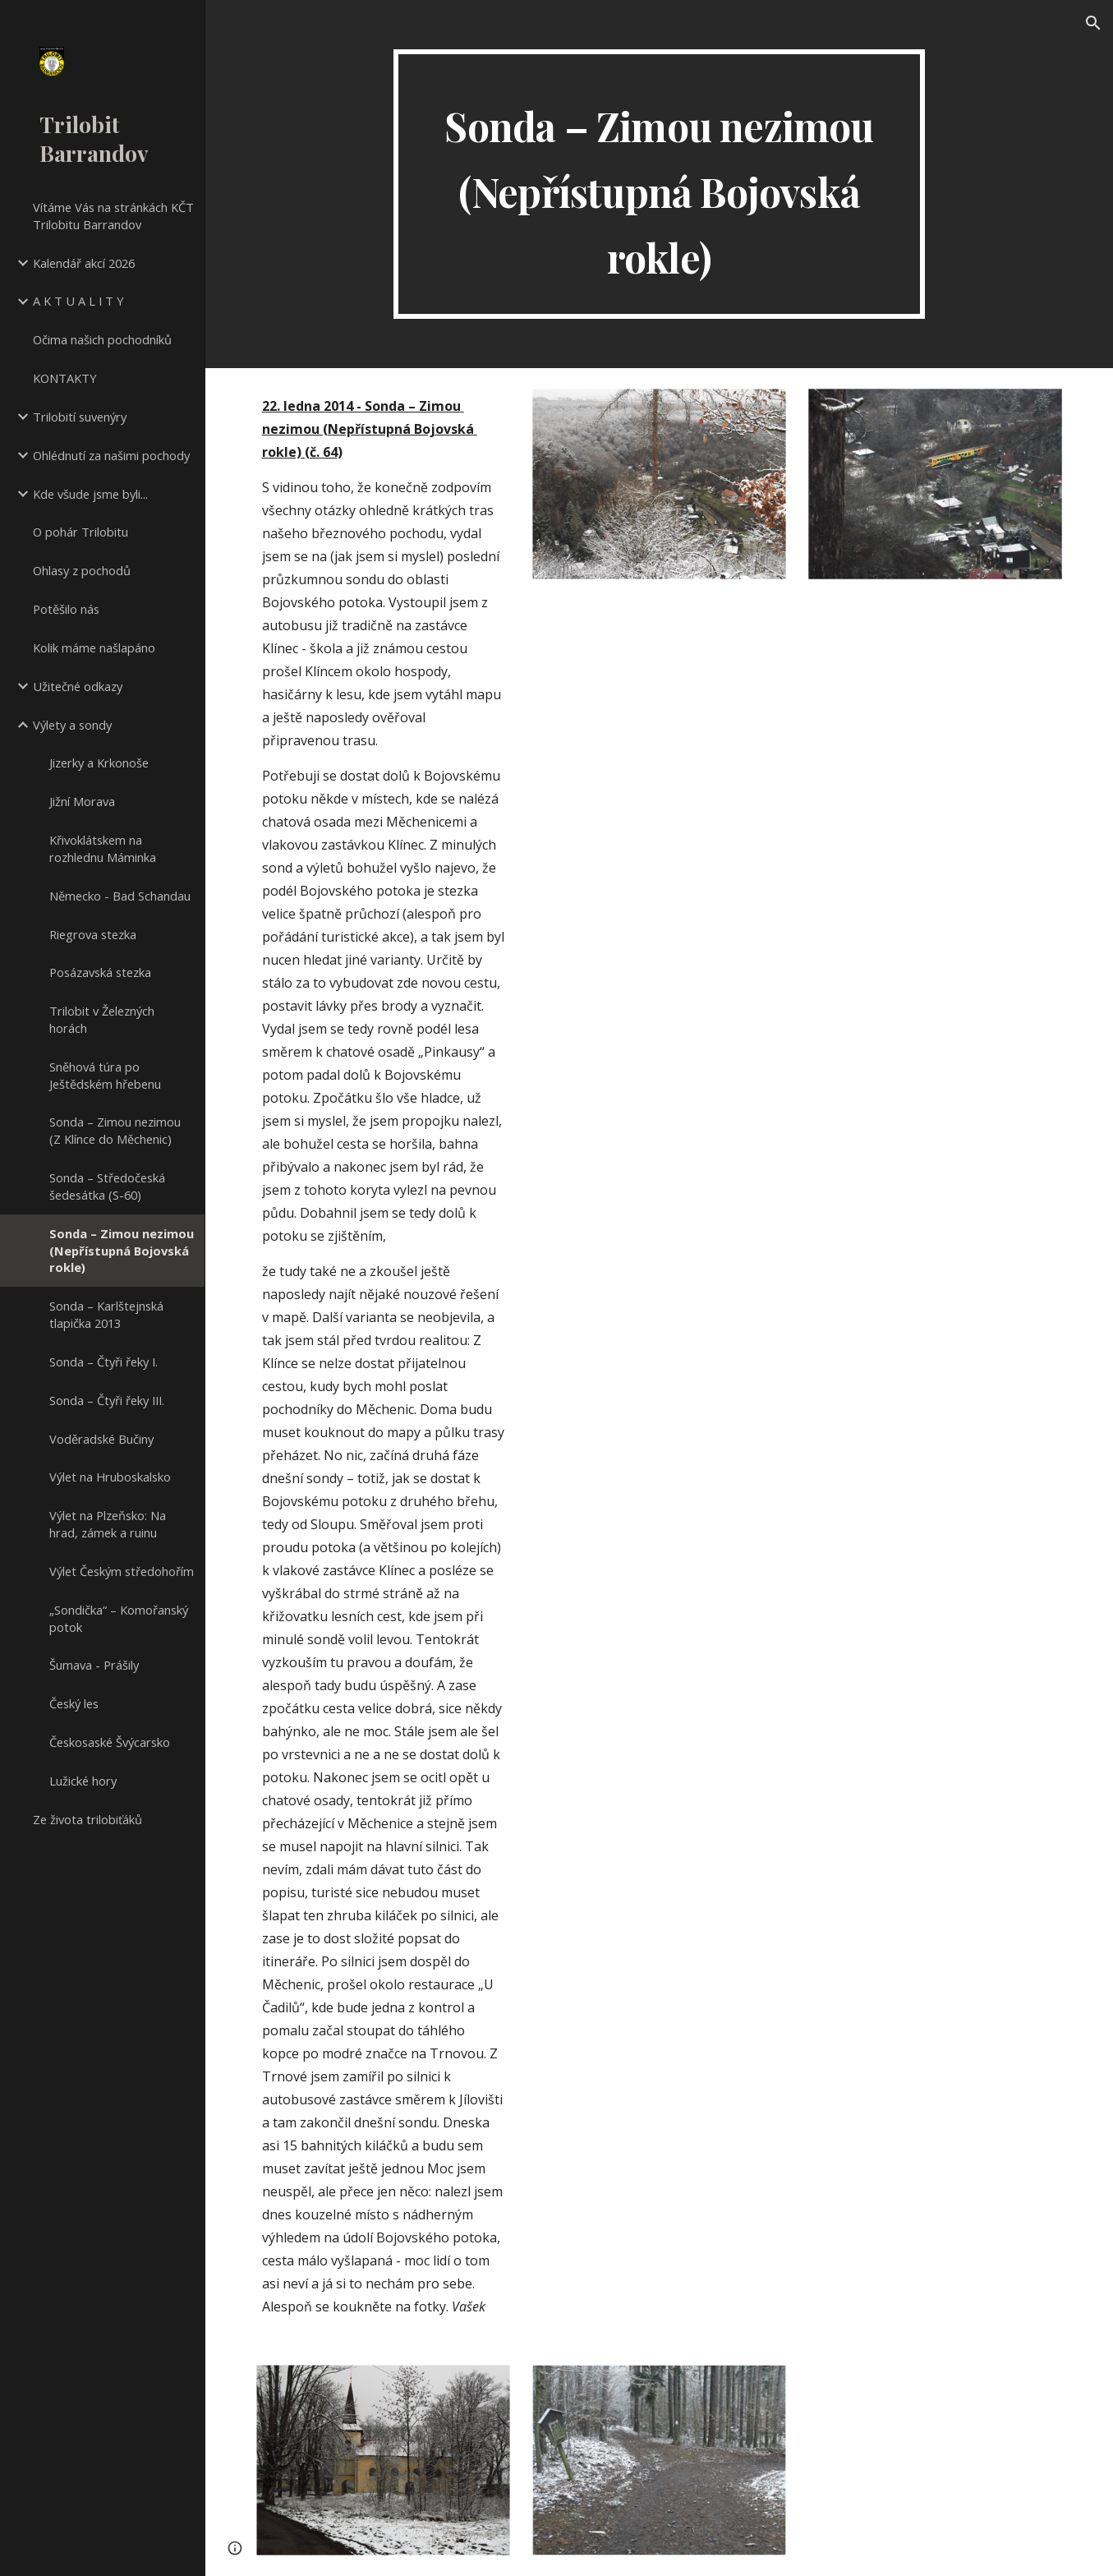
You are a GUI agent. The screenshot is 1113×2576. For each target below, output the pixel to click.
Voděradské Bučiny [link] (101, 1439)
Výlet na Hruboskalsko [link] (110, 1476)
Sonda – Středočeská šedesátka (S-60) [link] (107, 1186)
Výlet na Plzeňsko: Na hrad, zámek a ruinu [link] (107, 1524)
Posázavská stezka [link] (100, 972)
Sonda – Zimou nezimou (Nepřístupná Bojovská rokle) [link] (121, 1250)
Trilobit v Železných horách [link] (101, 1019)
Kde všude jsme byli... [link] (90, 494)
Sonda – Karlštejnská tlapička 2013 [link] (106, 1314)
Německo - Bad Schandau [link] (120, 895)
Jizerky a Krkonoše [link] (99, 762)
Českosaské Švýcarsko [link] (109, 1742)
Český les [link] (74, 1703)
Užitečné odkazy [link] (77, 686)
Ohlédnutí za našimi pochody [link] (111, 455)
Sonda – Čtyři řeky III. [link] (106, 1400)
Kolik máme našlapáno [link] (94, 647)
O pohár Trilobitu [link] (80, 531)
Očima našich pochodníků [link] (102, 339)
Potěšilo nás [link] (66, 609)
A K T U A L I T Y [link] (78, 301)
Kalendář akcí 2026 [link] (84, 263)
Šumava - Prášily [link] (94, 1665)
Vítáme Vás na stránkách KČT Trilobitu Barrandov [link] (113, 216)
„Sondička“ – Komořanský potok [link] (118, 1618)
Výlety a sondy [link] (72, 725)
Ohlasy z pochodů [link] (82, 570)
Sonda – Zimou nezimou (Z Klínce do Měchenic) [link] (115, 1130)
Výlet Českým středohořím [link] (121, 1571)
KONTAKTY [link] (65, 378)
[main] (659, 184)
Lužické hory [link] (83, 1780)
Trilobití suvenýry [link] (79, 416)
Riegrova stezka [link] (92, 934)
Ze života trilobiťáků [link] (87, 1819)
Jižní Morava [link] (82, 801)
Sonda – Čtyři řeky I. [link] (103, 1361)
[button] (1093, 23)
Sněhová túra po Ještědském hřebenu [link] (105, 1075)
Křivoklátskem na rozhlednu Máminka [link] (102, 848)
